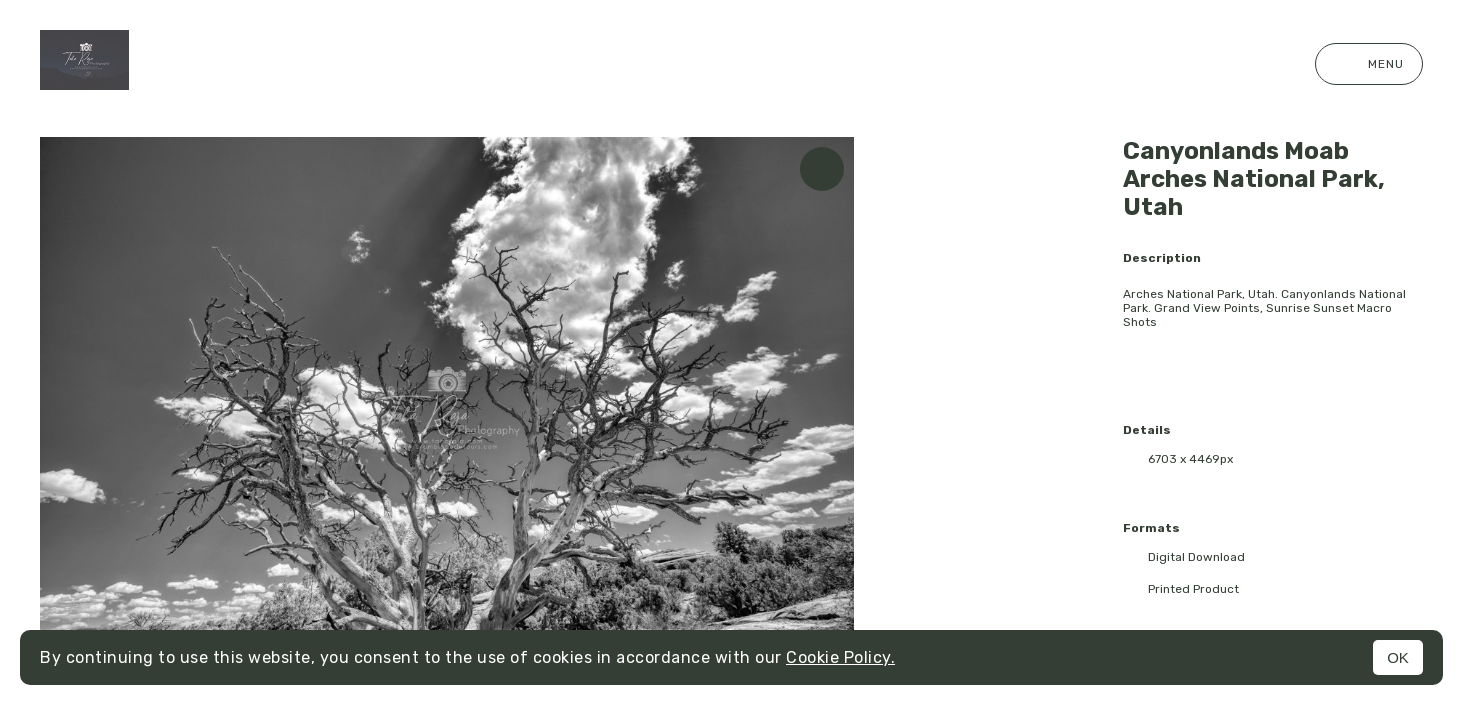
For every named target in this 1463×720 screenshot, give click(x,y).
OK (1398, 657)
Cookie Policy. (840, 657)
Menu (1369, 64)
